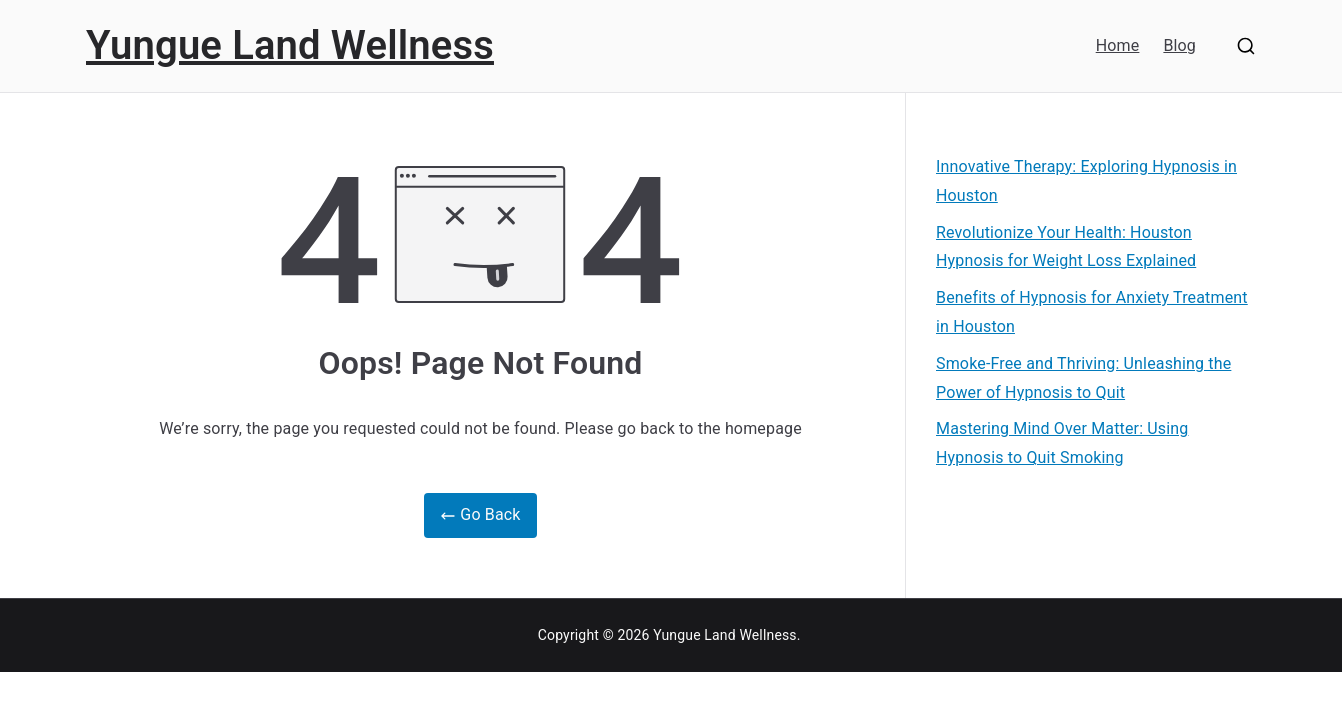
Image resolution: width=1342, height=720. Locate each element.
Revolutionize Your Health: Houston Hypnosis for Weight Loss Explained (1066, 247)
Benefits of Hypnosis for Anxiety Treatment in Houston (1092, 312)
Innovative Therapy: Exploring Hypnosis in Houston (1086, 181)
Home (1118, 45)
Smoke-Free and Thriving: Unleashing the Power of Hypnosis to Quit (1083, 378)
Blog (1179, 45)
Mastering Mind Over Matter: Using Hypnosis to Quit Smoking (1062, 443)
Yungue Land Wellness (290, 45)
